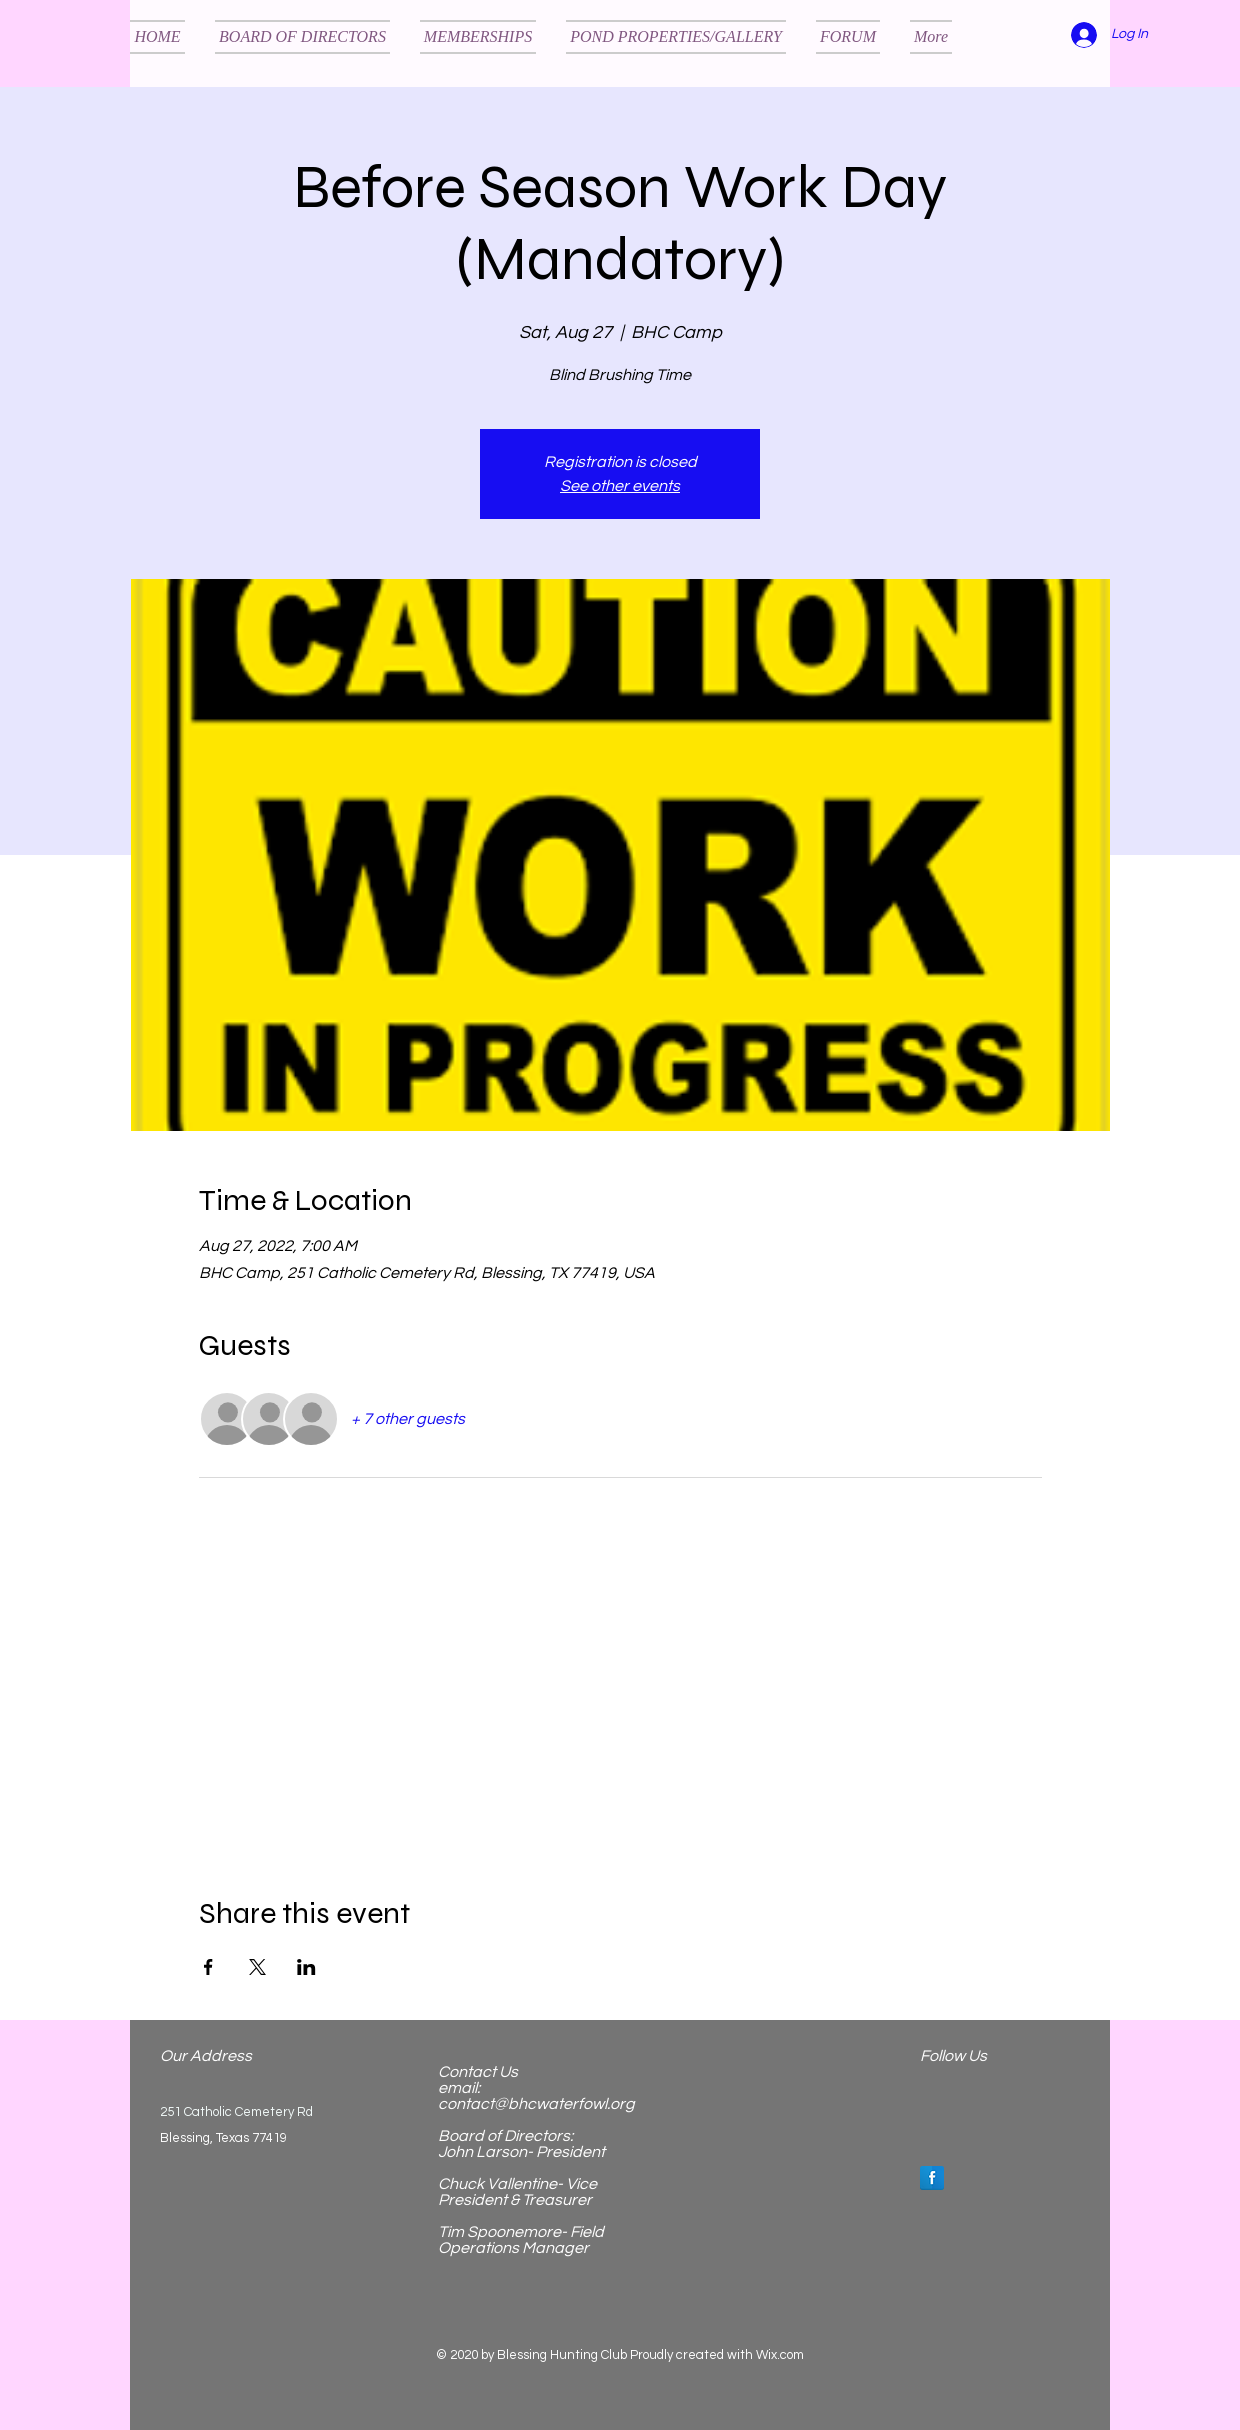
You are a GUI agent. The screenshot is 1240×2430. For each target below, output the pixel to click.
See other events (620, 486)
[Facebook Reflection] (932, 2178)
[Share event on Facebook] (208, 1967)
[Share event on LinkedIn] (306, 1967)
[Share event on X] (257, 1967)
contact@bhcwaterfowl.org (536, 2104)
